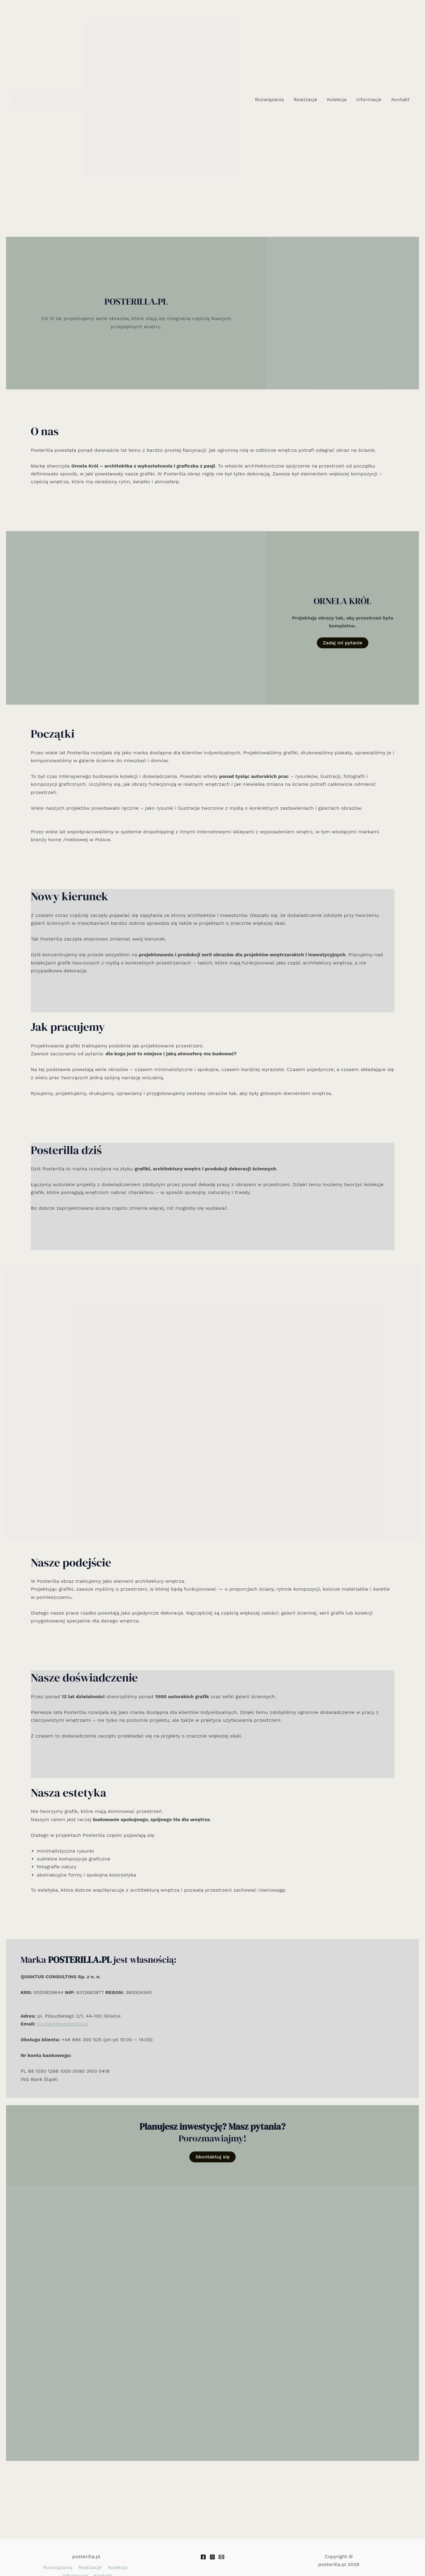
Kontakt (400, 99)
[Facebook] (203, 2557)
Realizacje (305, 99)
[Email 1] (221, 2557)
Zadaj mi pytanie (342, 643)
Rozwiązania (269, 99)
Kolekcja (337, 99)
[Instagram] (212, 2557)
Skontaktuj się (212, 2157)
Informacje (368, 99)
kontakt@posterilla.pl (62, 2024)
